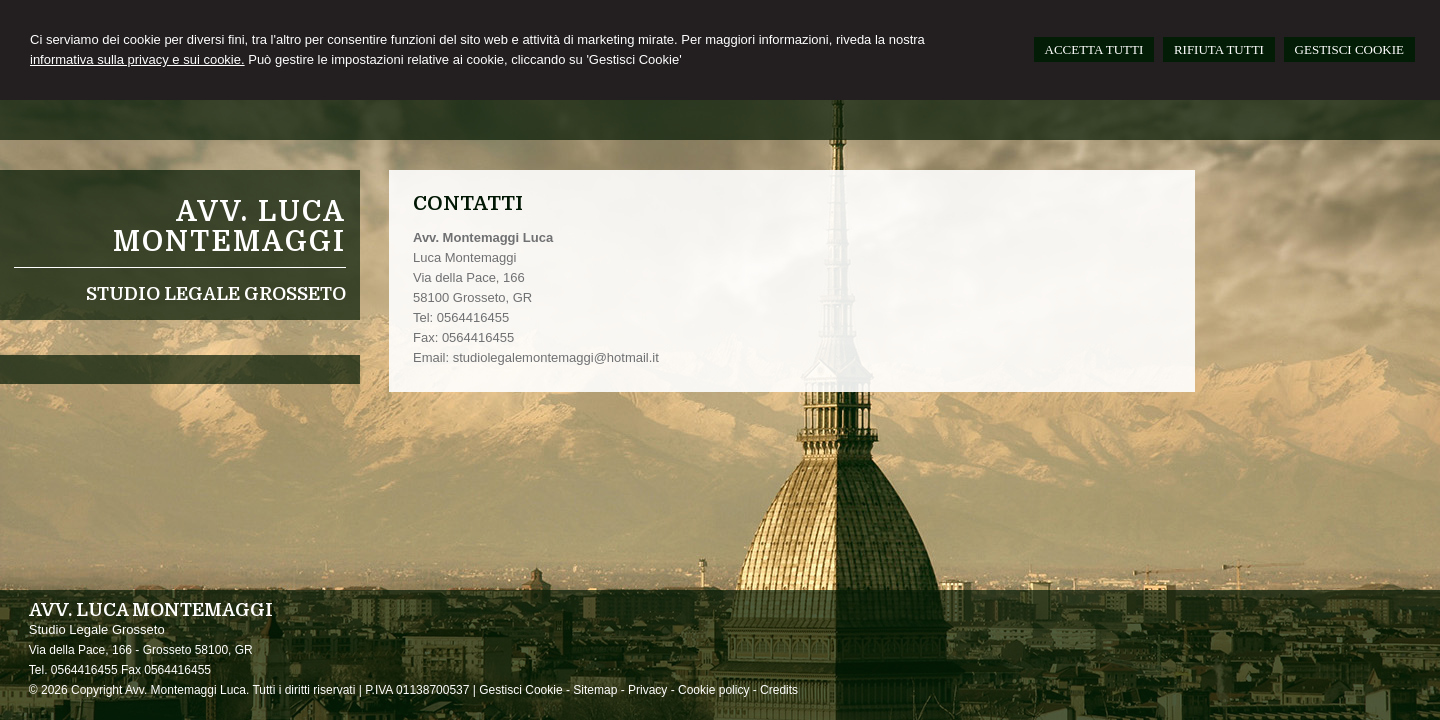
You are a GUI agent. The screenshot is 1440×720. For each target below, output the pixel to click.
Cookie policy (713, 690)
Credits (779, 690)
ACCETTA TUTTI (1094, 49)
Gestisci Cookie (520, 690)
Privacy (647, 690)
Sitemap (595, 690)
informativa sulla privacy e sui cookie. (137, 59)
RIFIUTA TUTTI (1219, 49)
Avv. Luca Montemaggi (229, 227)
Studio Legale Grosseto (216, 294)
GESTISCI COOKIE (1349, 49)
